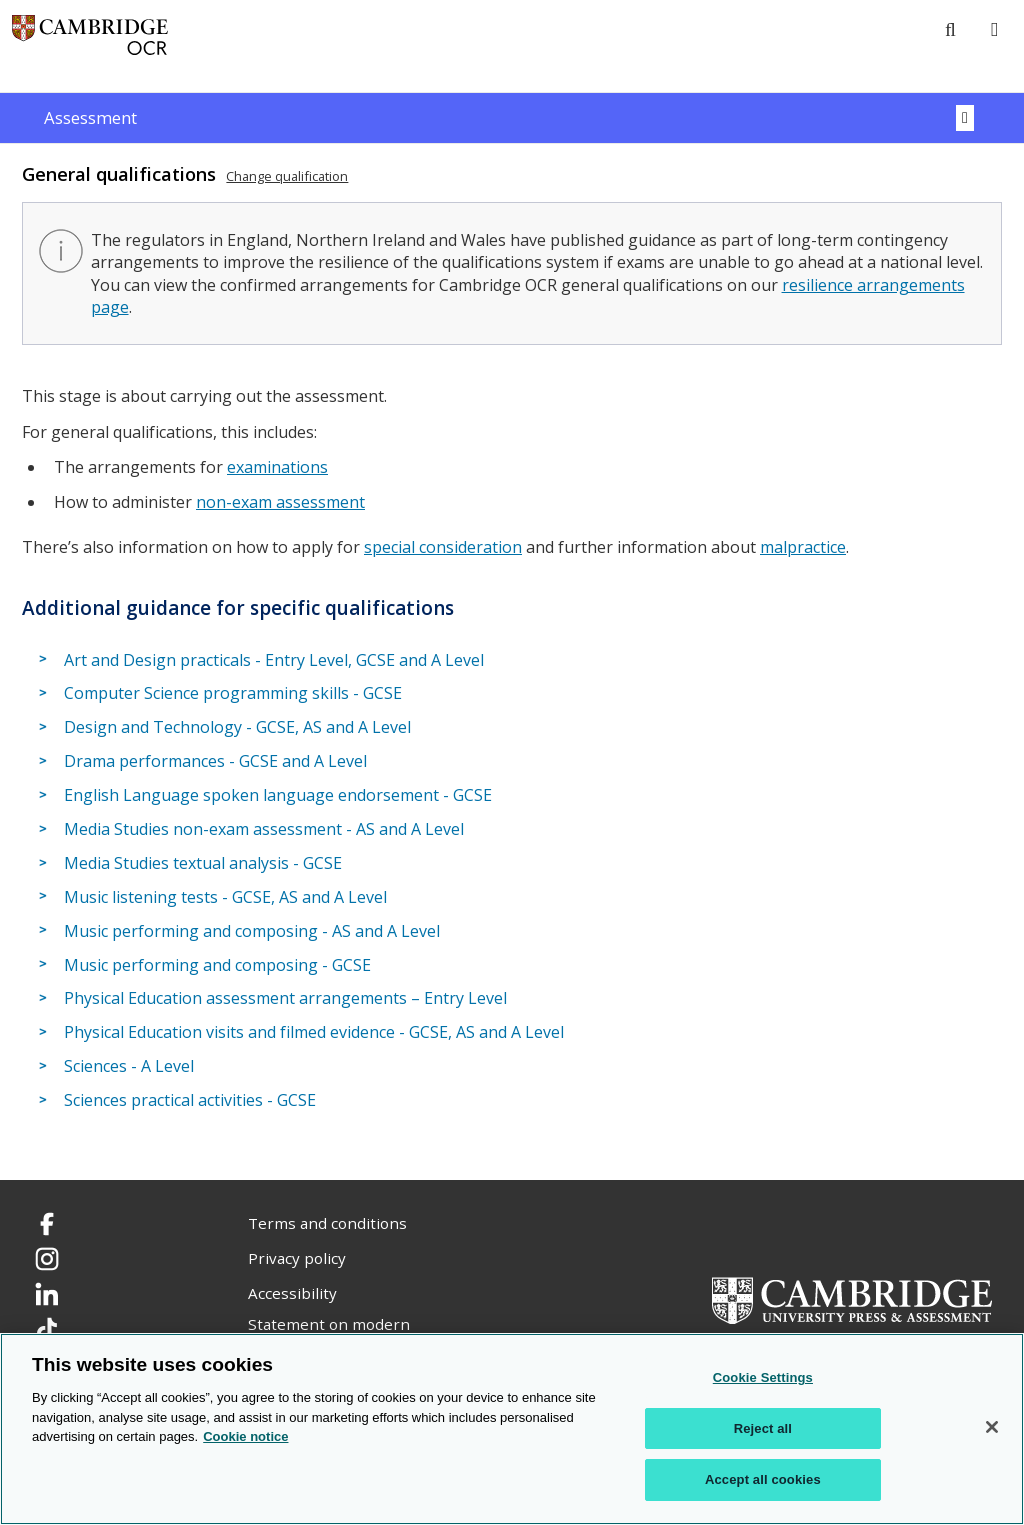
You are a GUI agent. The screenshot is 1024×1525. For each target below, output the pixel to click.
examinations (277, 467)
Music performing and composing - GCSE (217, 965)
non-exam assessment (280, 502)
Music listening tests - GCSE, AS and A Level (225, 897)
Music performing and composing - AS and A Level (252, 931)
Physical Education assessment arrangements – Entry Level (285, 999)
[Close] (992, 1427)
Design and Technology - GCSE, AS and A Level (237, 727)
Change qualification (287, 176)
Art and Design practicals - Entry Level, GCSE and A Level (274, 660)
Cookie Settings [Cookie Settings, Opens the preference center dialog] (763, 1377)
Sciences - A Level (129, 1066)
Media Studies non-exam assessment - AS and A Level (264, 829)
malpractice (803, 547)
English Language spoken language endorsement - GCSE (278, 795)
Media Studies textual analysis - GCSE (203, 863)
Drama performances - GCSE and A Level (215, 761)
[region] (512, 1429)
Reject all (763, 1428)
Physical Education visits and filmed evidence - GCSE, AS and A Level (314, 1032)
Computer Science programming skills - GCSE (233, 693)
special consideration (443, 547)
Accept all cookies (763, 1479)
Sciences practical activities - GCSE (190, 1100)
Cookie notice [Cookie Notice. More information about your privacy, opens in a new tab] (245, 1436)
